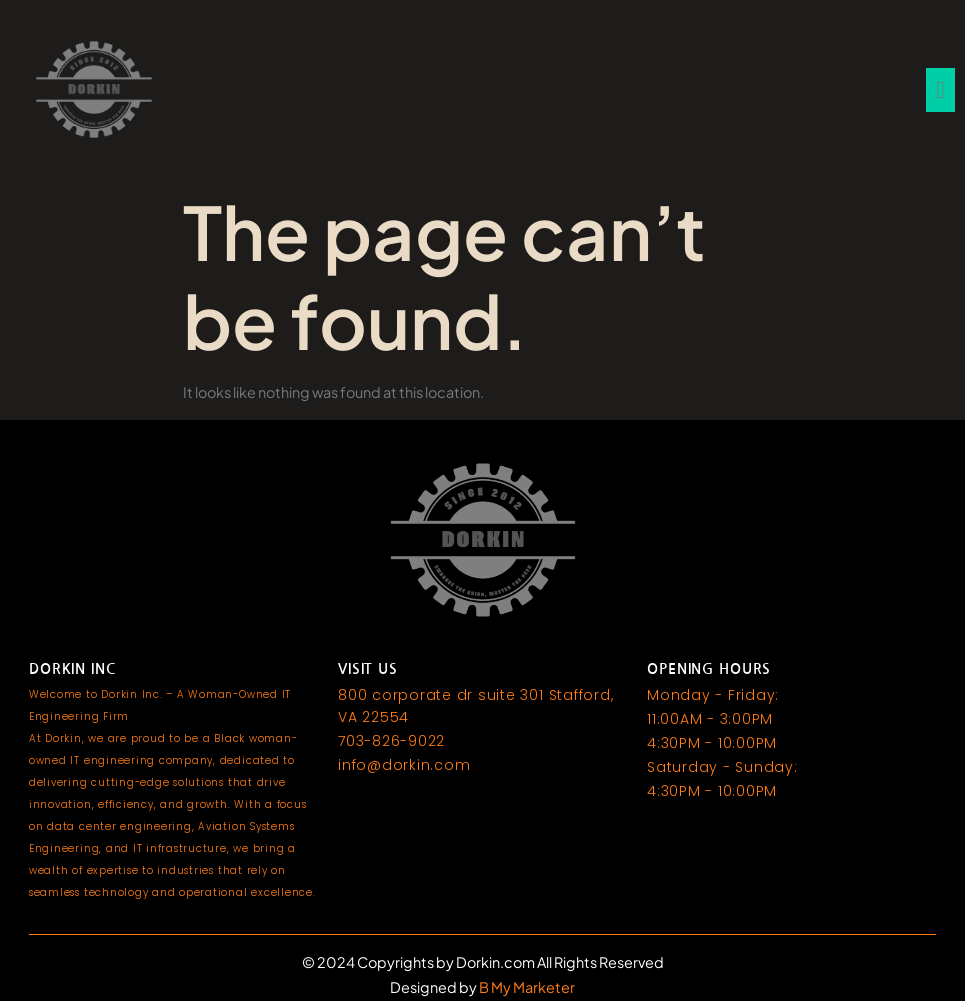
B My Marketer (526, 987)
